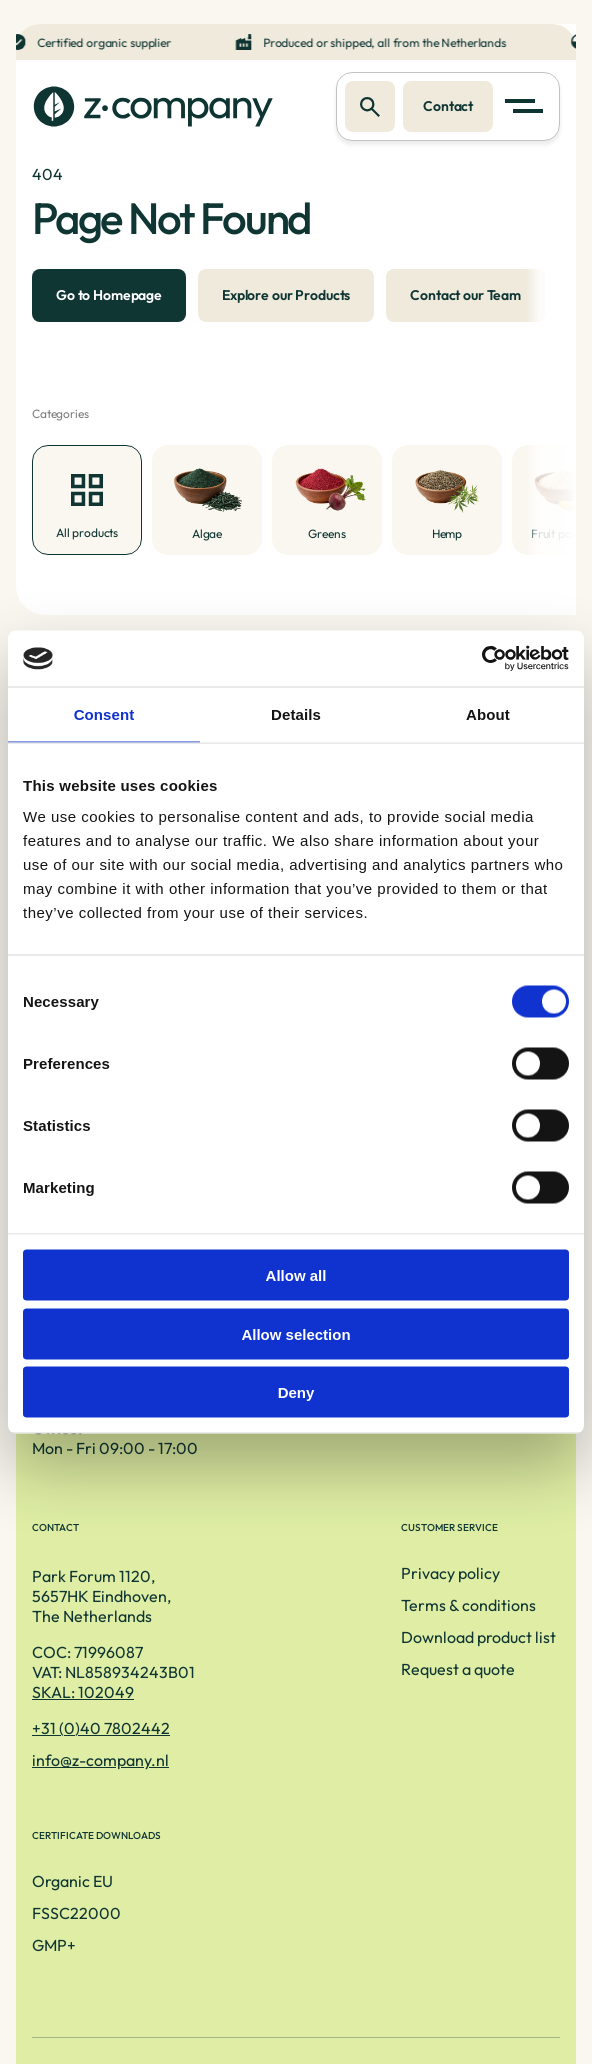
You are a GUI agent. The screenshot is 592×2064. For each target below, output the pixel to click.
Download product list (109, 1747)
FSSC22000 (364, 1715)
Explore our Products (286, 302)
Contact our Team (465, 302)
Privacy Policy (296, 1948)
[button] (528, 108)
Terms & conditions (99, 1715)
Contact (444, 107)
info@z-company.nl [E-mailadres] (417, 1559)
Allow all (296, 1275)
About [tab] (488, 713)
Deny (296, 1392)
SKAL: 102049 (400, 1491)
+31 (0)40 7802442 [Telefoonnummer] (418, 1527)
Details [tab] (296, 713)
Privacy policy (81, 1683)
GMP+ (342, 1747)
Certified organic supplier (109, 42)
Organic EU (360, 1683)
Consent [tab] (104, 713)
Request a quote (89, 1779)
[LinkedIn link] (296, 1980)
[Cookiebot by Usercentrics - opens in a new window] (481, 659)
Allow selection (295, 1333)
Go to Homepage (109, 302)
